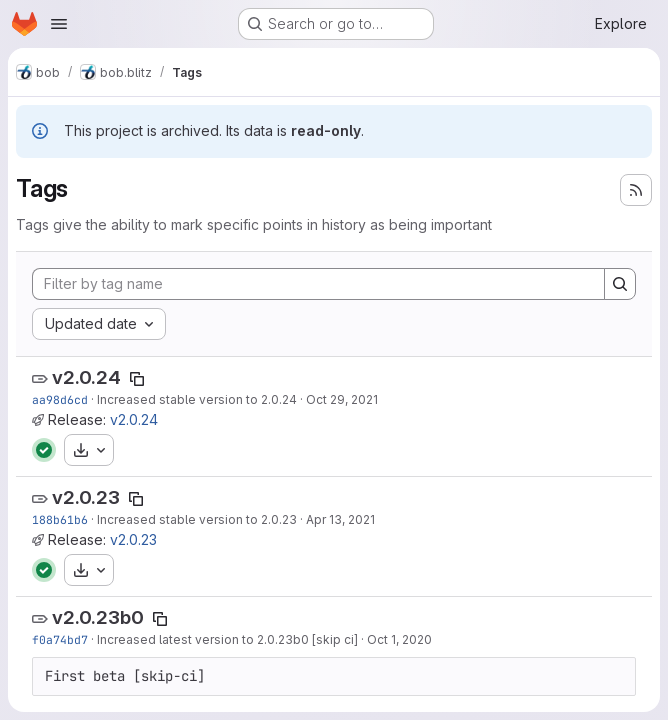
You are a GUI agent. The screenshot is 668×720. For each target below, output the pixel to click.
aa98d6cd (60, 399)
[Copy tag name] (137, 379)
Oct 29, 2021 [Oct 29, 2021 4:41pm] (342, 399)
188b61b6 (60, 519)
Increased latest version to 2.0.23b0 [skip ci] (227, 639)
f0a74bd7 (60, 639)
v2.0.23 (86, 497)
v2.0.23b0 (98, 617)
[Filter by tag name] (318, 284)
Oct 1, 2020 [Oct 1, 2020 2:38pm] (399, 639)
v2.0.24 (86, 377)
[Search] (620, 284)
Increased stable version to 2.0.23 (197, 519)
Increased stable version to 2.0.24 (197, 399)
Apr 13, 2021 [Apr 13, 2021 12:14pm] (340, 519)
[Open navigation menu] (59, 24)
